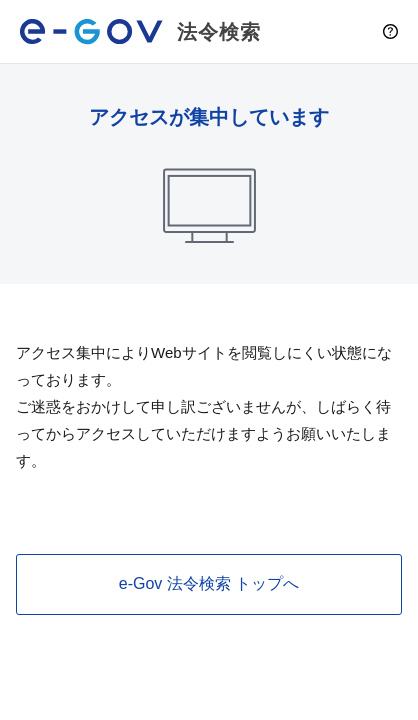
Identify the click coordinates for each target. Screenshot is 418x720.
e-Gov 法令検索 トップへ (209, 583)
